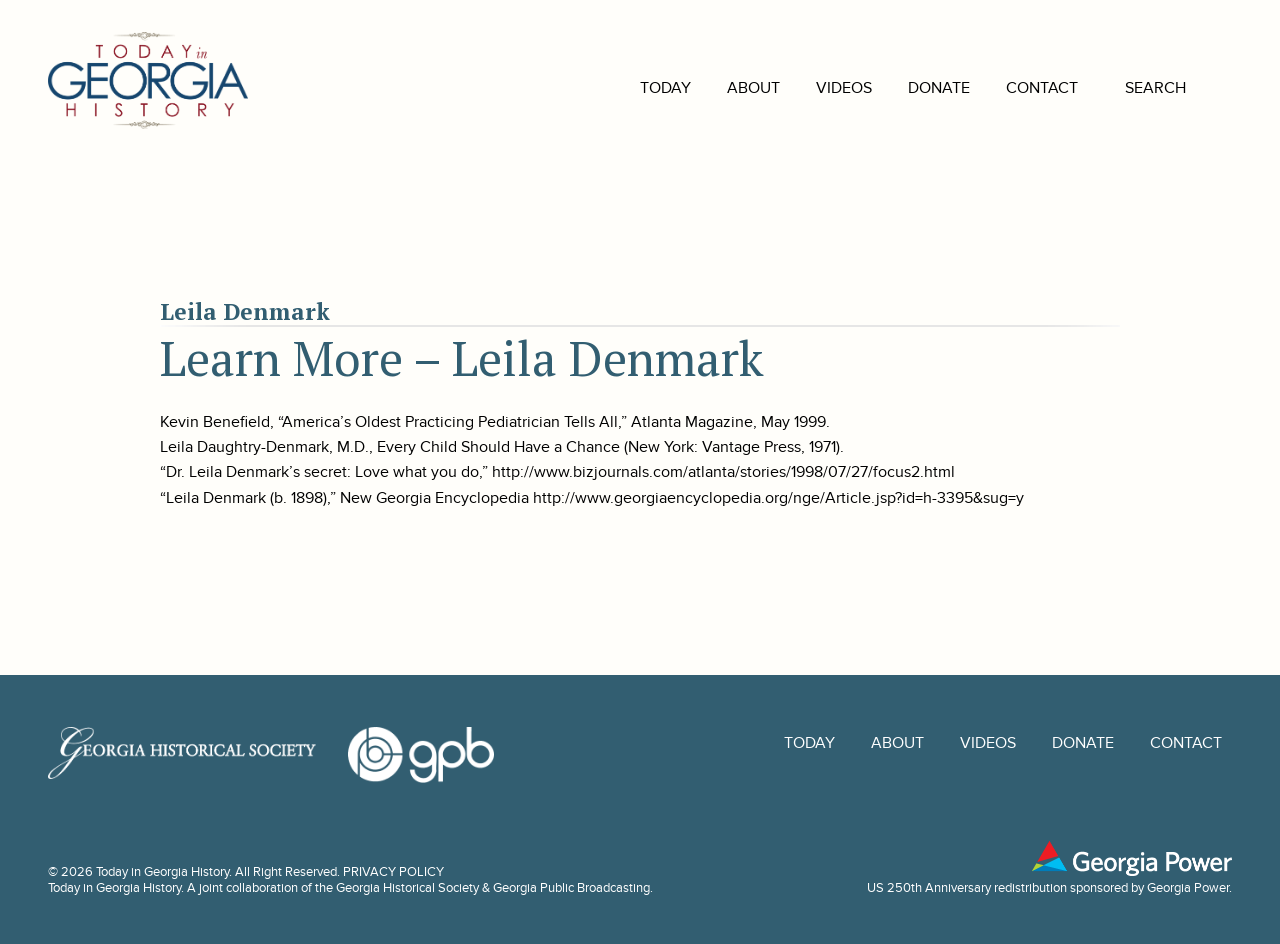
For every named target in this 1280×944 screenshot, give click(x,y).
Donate (909, 88)
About (723, 88)
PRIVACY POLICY (393, 872)
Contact (1012, 88)
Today (635, 88)
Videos (814, 88)
